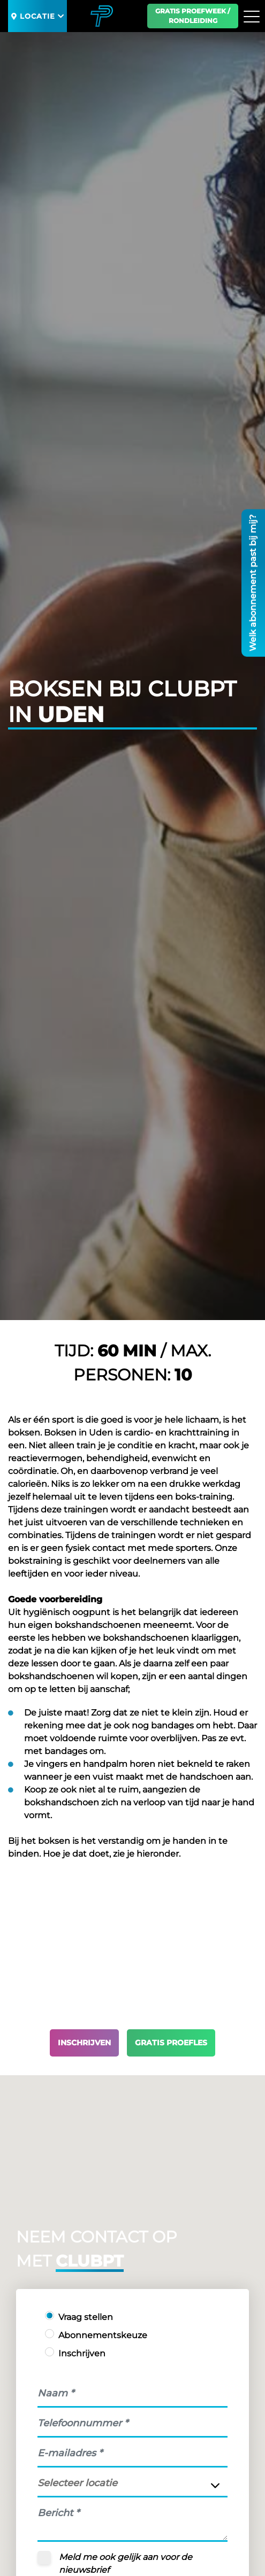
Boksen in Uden (78, 1432)
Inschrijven (84, 2042)
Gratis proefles (171, 2042)
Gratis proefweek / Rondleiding (192, 16)
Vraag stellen (85, 2317)
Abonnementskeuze (102, 2335)
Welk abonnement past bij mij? (253, 583)
